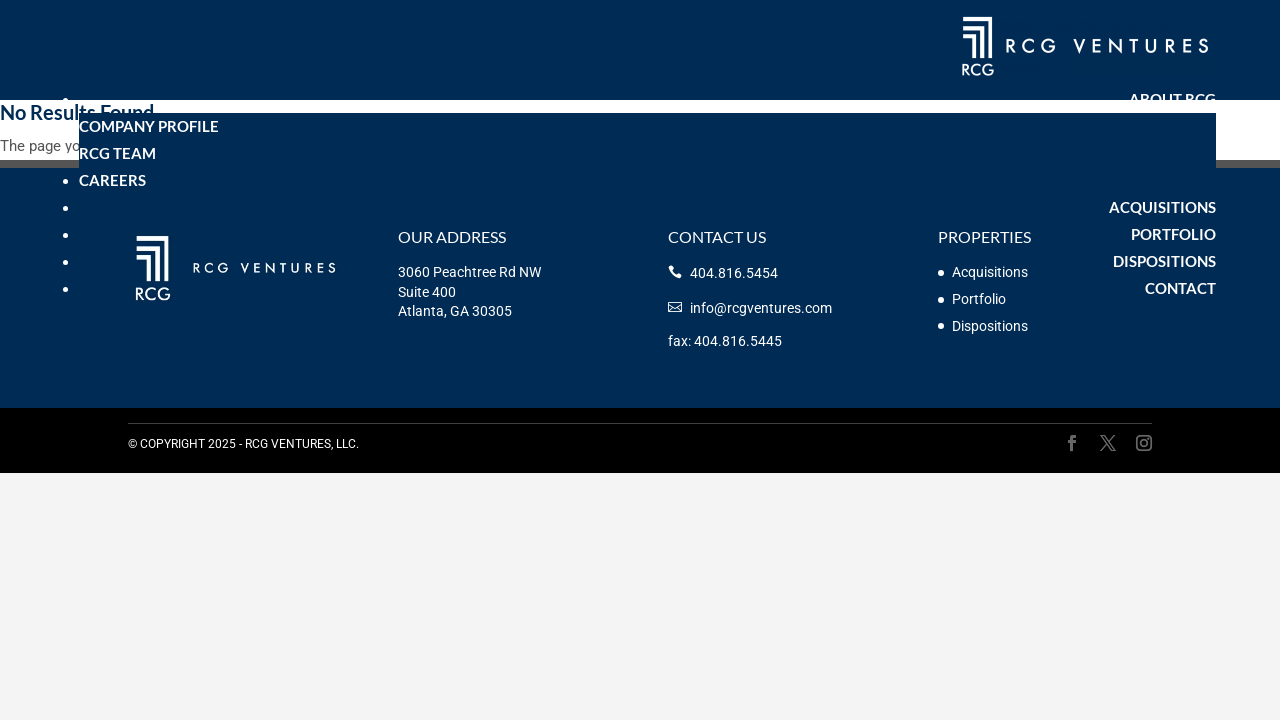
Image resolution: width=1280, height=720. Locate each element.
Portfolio (1173, 234)
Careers (112, 180)
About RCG (1172, 99)
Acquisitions (1162, 207)
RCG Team (117, 153)
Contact (1180, 288)
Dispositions (1164, 261)
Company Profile (149, 126)
